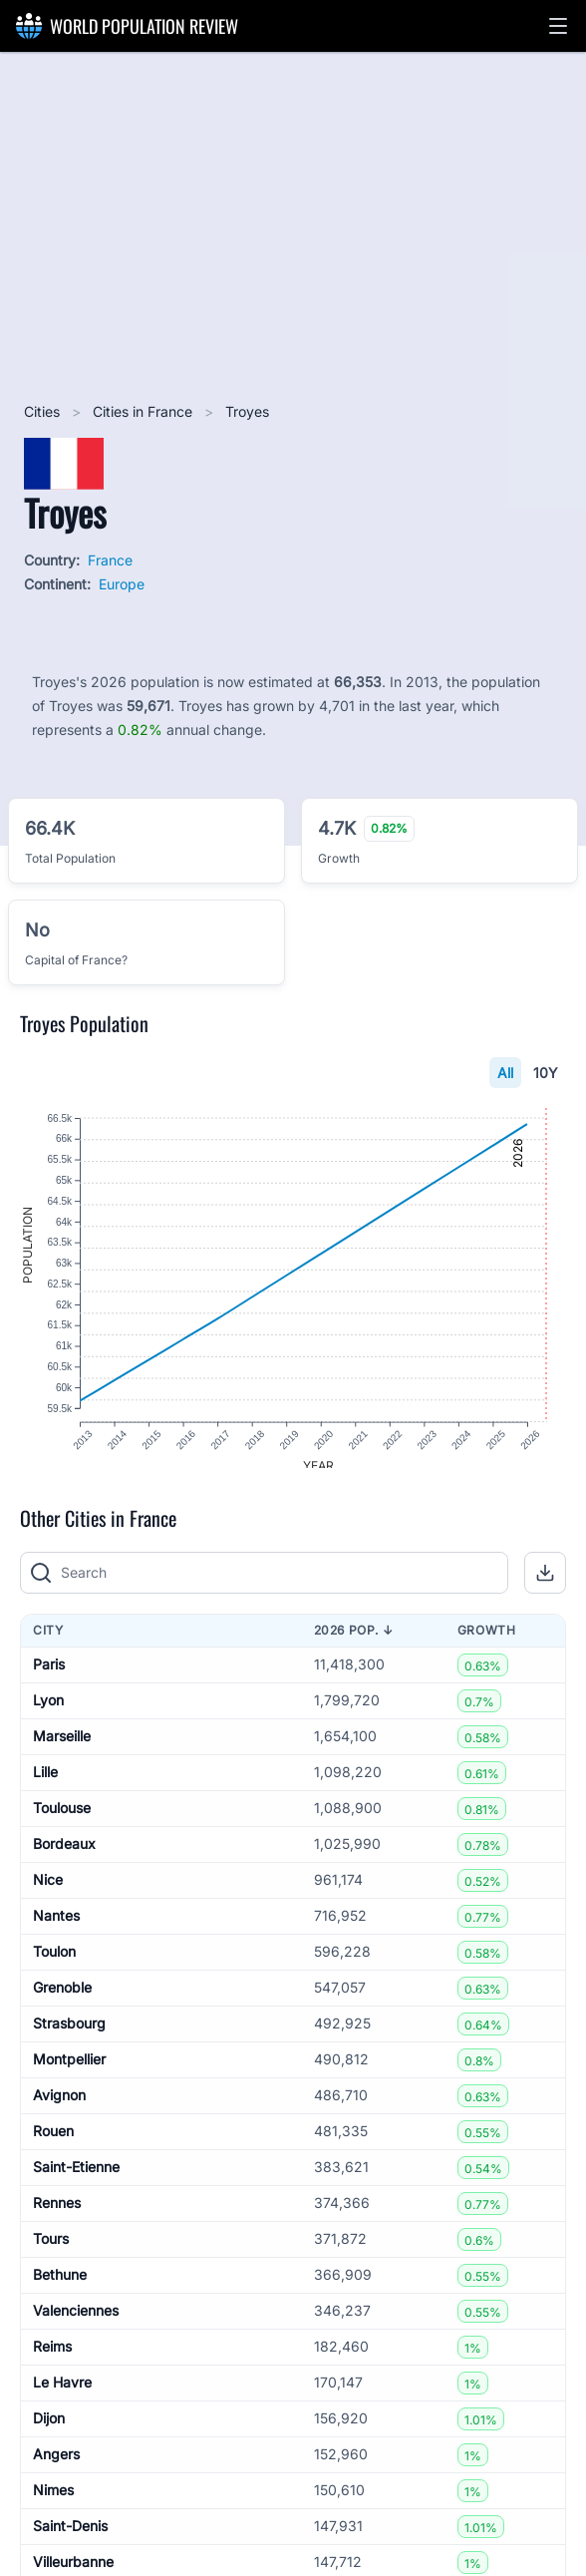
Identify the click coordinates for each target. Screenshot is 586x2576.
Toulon (54, 1965)
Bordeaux (64, 1857)
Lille (45, 1785)
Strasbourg (69, 2036)
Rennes (57, 2216)
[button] (558, 26)
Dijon (49, 2431)
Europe (122, 583)
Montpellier (69, 2072)
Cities (44, 411)
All (505, 1072)
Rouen (53, 2144)
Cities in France (144, 411)
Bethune (60, 2288)
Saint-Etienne (76, 2180)
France (110, 560)
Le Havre (62, 2396)
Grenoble (62, 2001)
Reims (52, 2360)
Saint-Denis (70, 2539)
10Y (545, 1072)
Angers (56, 2467)
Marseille (62, 1749)
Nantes (56, 1929)
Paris (49, 1677)
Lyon (48, 1713)
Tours (51, 2252)
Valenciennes (76, 2324)
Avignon (59, 2108)
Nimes (53, 2503)
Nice (48, 1893)
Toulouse (62, 1821)
